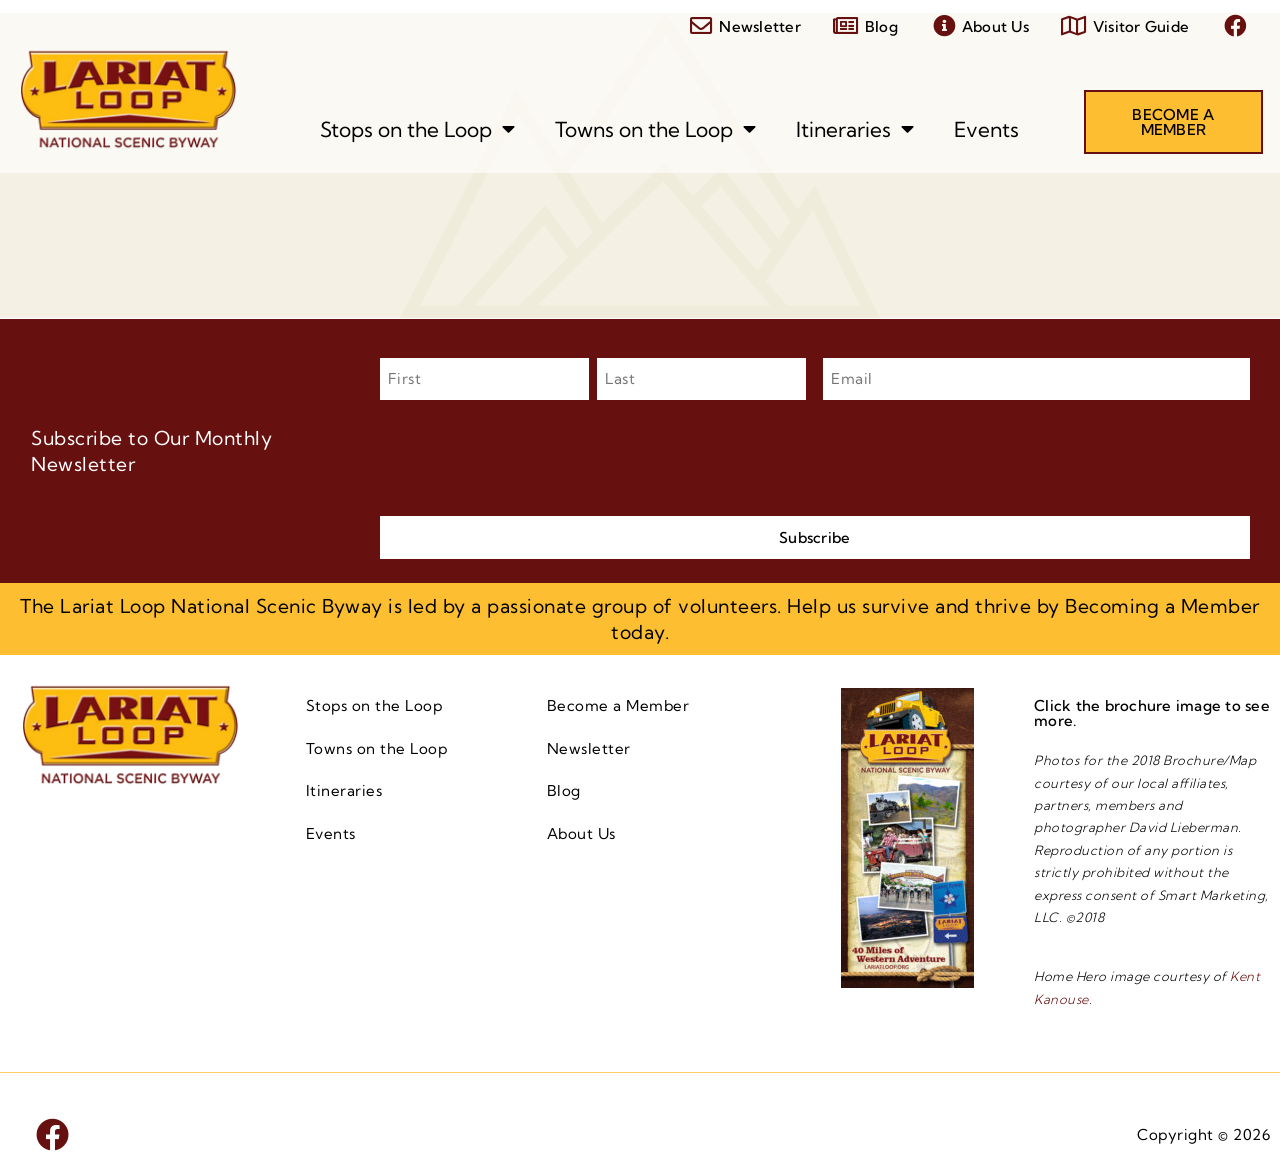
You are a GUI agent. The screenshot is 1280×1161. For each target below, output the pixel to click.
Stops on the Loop (417, 129)
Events (986, 129)
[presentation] (532, 455)
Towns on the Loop (655, 129)
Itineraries (855, 129)
